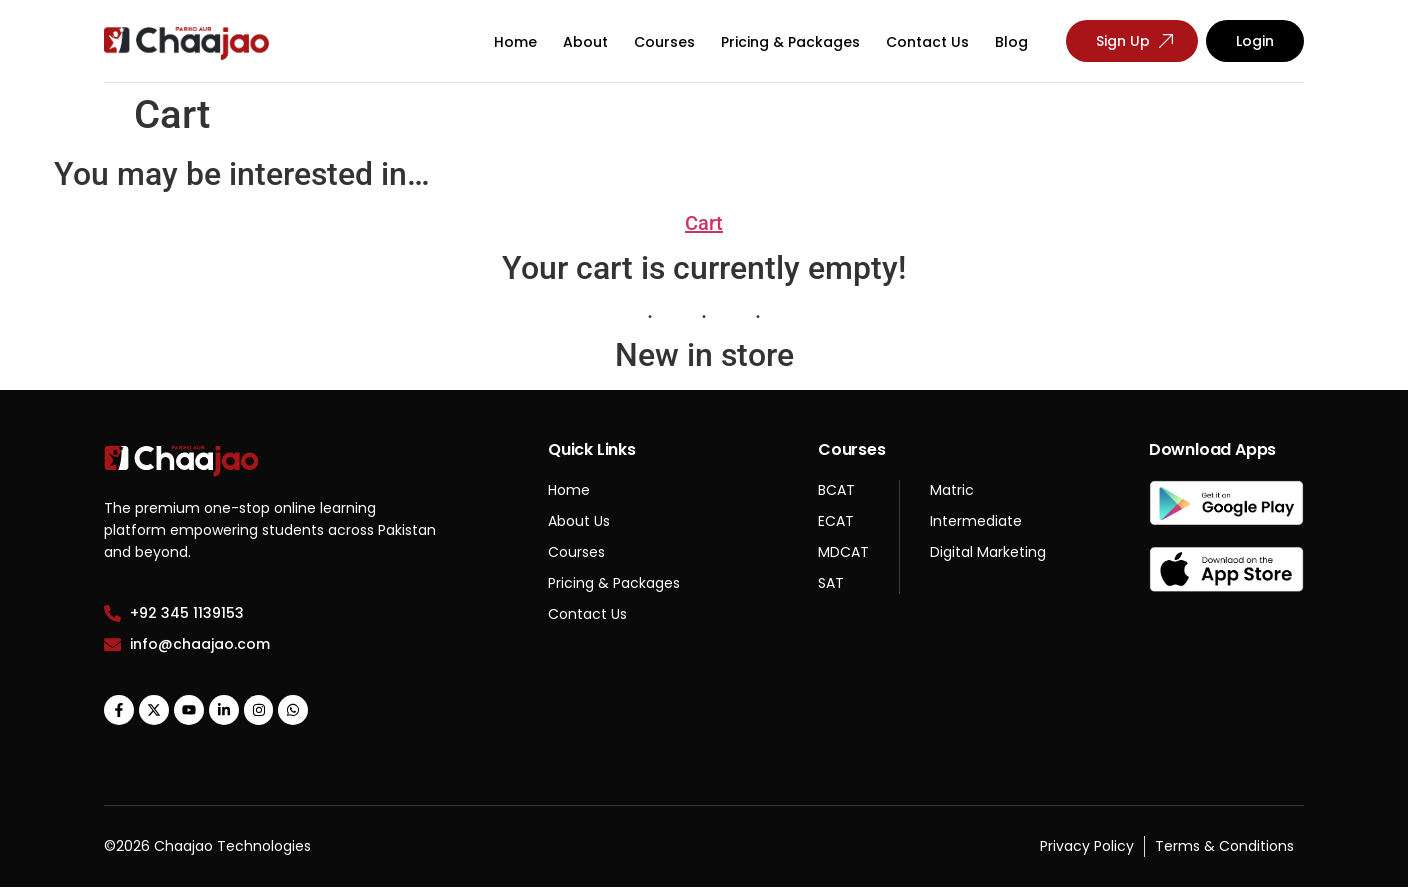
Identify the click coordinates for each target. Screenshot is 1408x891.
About (585, 42)
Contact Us (927, 42)
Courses (664, 42)
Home (515, 42)
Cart (704, 223)
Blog (1011, 42)
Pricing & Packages (790, 42)
